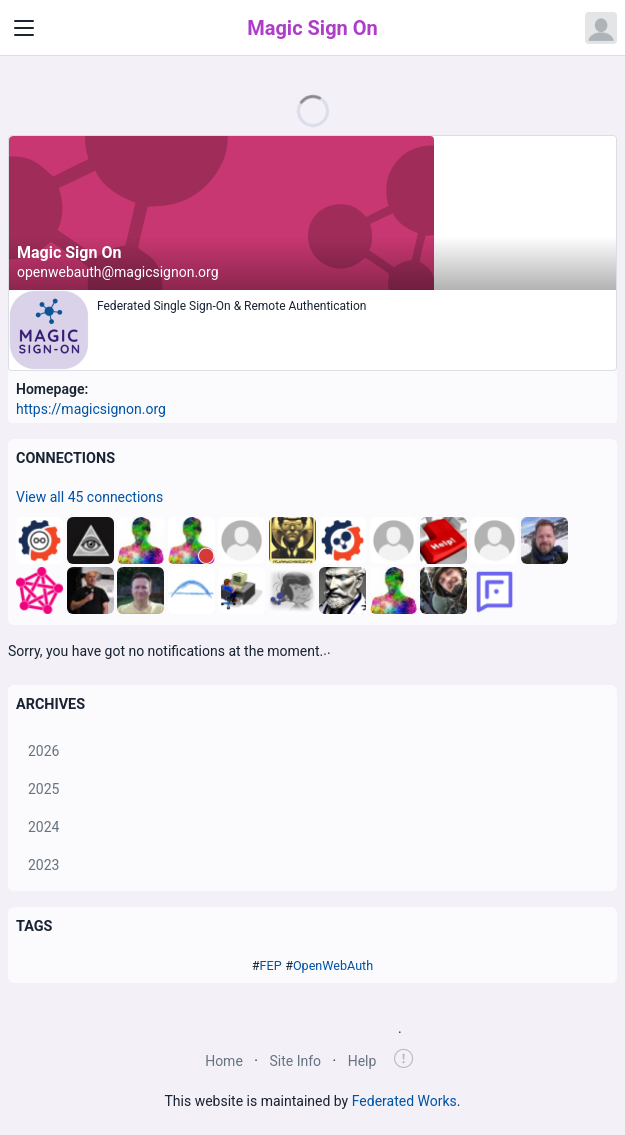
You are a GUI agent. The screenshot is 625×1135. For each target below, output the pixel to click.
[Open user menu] (601, 28)
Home (224, 1061)
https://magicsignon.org (91, 409)
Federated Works (404, 1101)
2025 (43, 789)
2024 (43, 827)
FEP (271, 965)
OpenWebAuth (333, 965)
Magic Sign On (312, 28)
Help (362, 1061)
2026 (43, 751)
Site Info (295, 1061)
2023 (43, 865)
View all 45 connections (89, 497)
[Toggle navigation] (24, 28)
